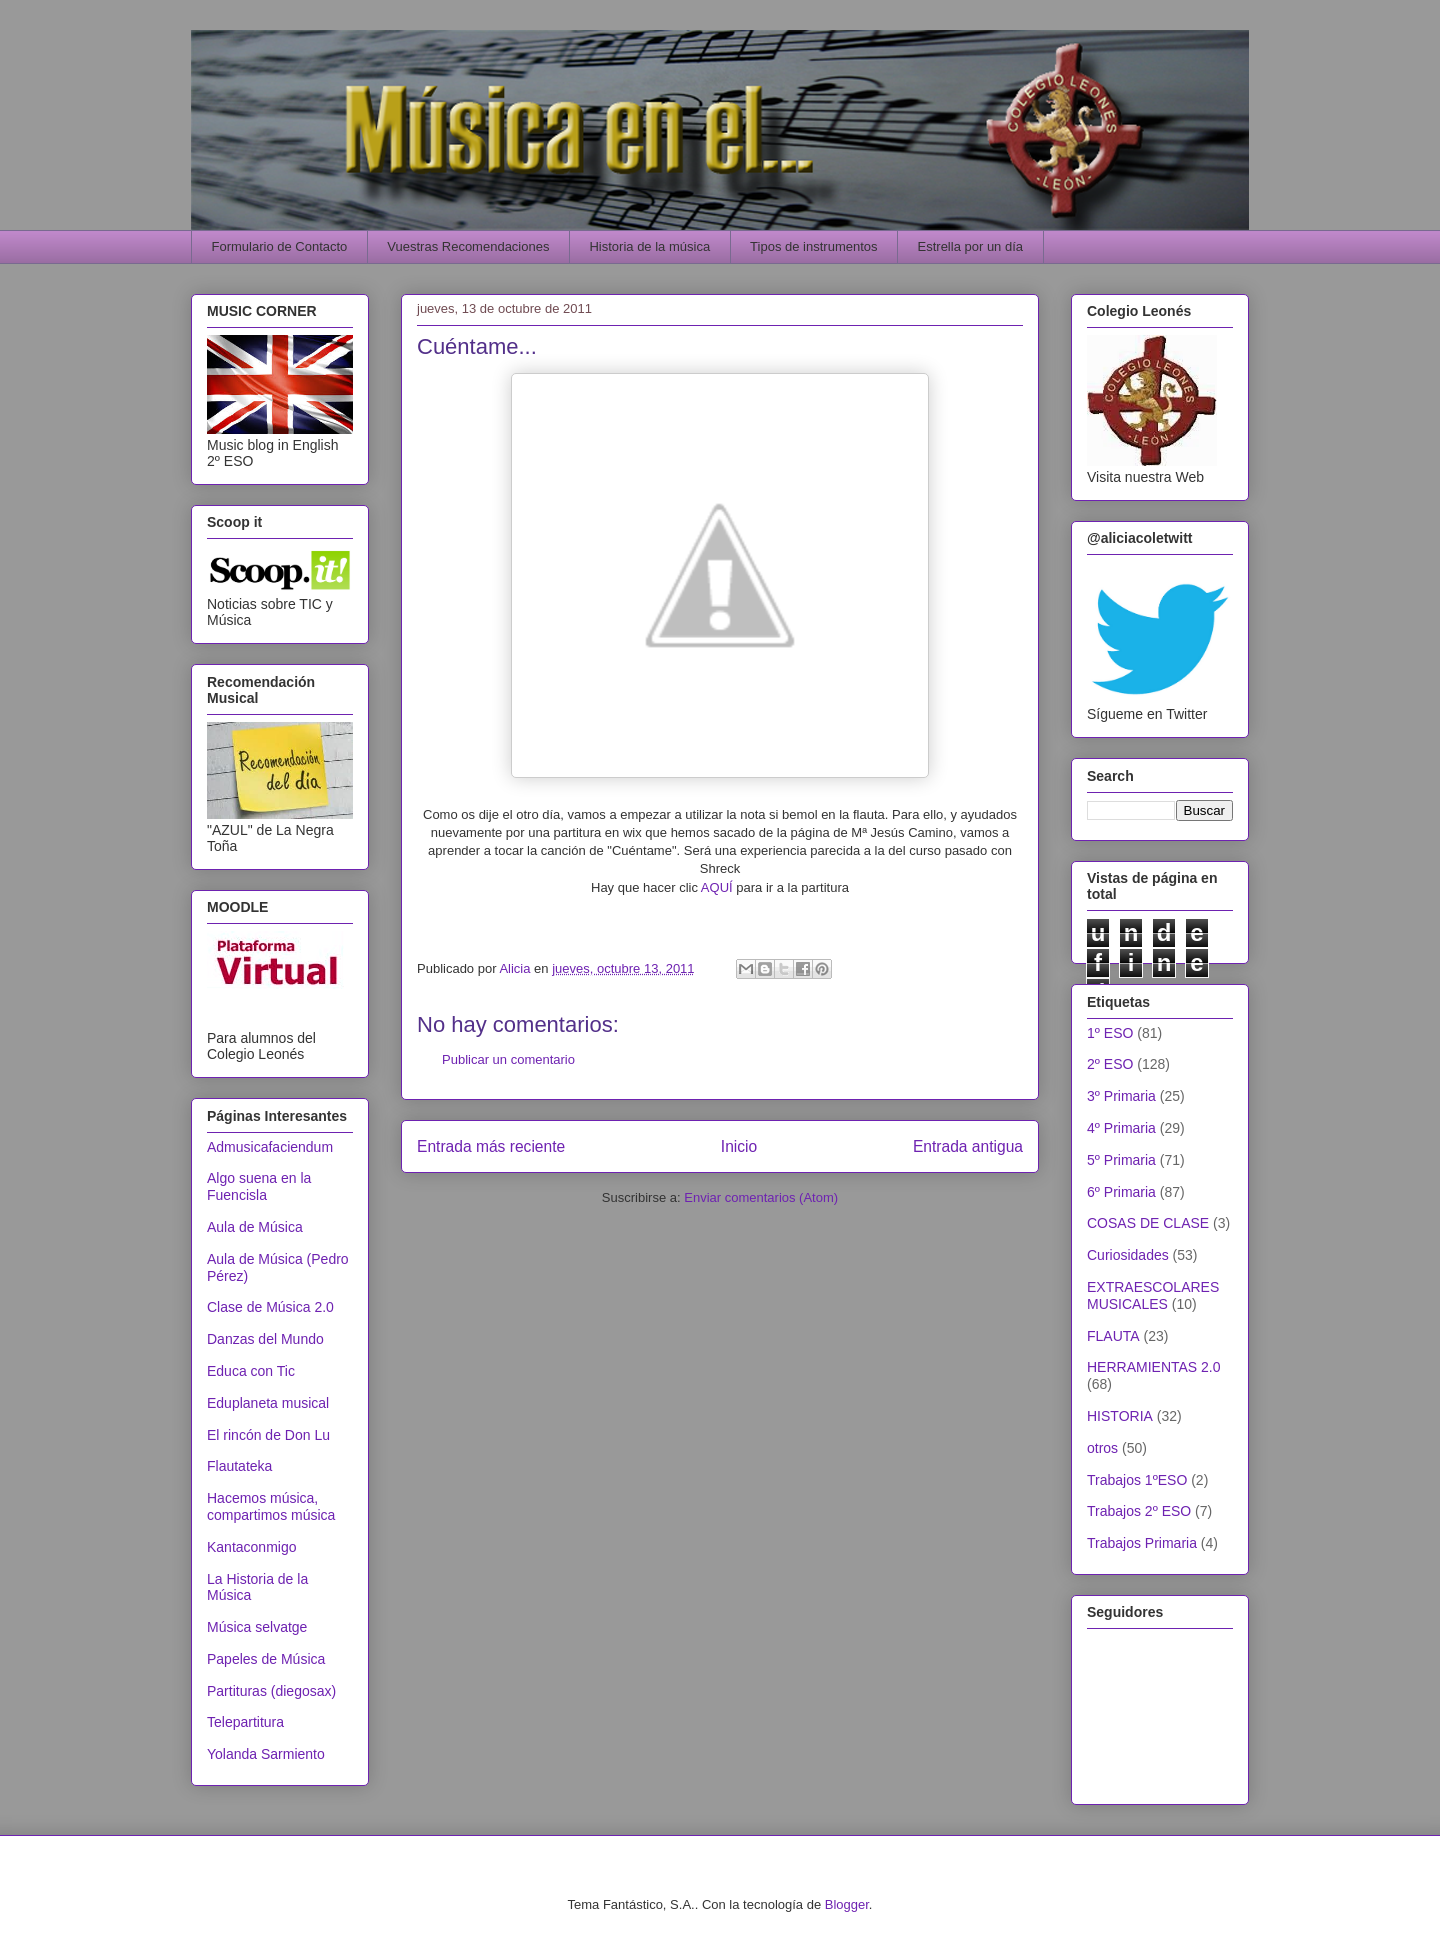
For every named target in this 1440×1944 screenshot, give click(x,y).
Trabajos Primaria (1142, 1543)
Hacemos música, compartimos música (271, 1506)
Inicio (739, 1146)
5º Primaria (1121, 1160)
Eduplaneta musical (268, 1403)
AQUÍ (718, 887)
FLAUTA (1113, 1336)
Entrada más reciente (491, 1146)
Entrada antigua (968, 1146)
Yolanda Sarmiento (266, 1754)
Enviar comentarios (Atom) (761, 1197)
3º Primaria (1121, 1096)
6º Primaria (1121, 1192)
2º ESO (1110, 1064)
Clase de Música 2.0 (270, 1307)
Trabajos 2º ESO (1139, 1511)
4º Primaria (1121, 1128)
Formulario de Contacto (280, 246)
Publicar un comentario (508, 1059)
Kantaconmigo (252, 1547)
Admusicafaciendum (270, 1147)
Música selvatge (257, 1627)
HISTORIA (1120, 1416)
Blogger (847, 1904)
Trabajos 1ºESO (1137, 1480)
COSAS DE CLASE (1148, 1223)
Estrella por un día (971, 246)
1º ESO (1110, 1033)
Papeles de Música (266, 1659)
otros (1102, 1448)
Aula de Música (255, 1227)
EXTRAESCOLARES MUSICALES (1153, 1295)
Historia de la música (649, 246)
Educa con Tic (251, 1371)
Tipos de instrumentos (813, 246)
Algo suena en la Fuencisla (259, 1186)
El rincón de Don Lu (268, 1435)
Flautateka (239, 1466)
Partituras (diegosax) (271, 1691)
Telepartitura (245, 1722)
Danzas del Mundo (265, 1339)
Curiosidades (1128, 1255)
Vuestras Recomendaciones (468, 246)
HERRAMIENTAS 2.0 (1154, 1367)
